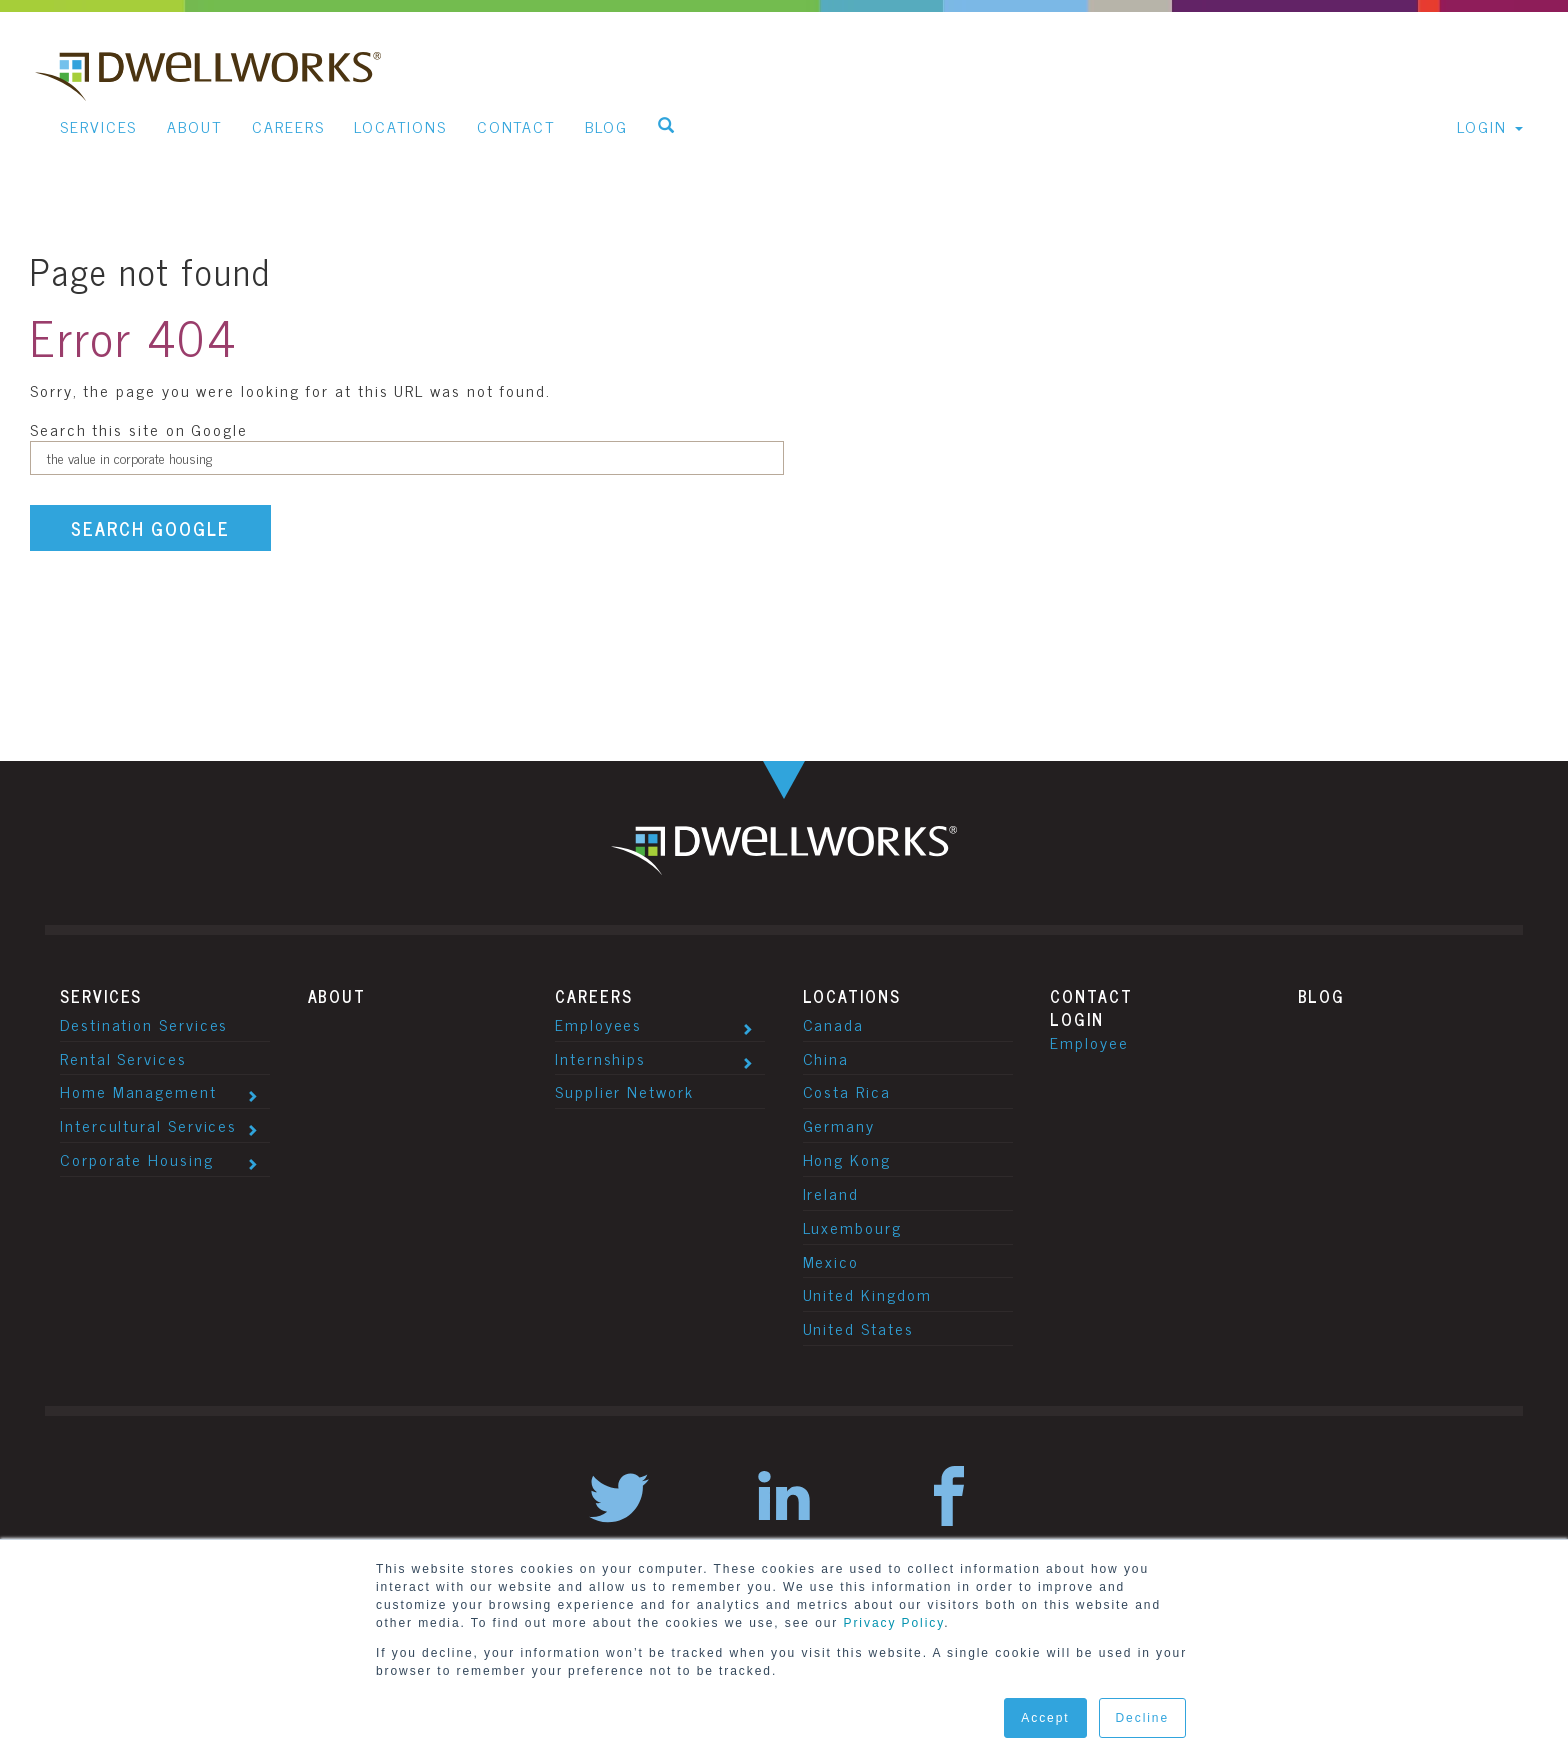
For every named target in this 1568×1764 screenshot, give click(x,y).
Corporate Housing (137, 1159)
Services (101, 996)
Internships (600, 1058)
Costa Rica (847, 1091)
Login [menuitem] (1482, 126)
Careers (593, 996)
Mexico (831, 1261)
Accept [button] (1045, 1718)
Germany (839, 1125)
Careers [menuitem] (288, 126)
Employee (1089, 1042)
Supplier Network (624, 1091)
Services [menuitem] (98, 126)
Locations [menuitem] (400, 126)
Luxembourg (852, 1227)
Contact (1091, 996)
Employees (598, 1024)
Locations (852, 996)
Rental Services (123, 1058)
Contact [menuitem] (516, 126)
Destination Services (144, 1024)
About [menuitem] (194, 126)
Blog (1322, 996)
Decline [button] (1142, 1718)
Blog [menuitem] (606, 126)
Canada (834, 1024)
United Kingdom (867, 1294)
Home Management (138, 1091)
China (826, 1058)
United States (858, 1328)
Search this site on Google (139, 429)
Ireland (831, 1193)
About (337, 996)
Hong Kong (847, 1159)
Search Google (150, 528)
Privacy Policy (894, 1623)
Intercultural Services (148, 1125)
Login (1077, 1019)
